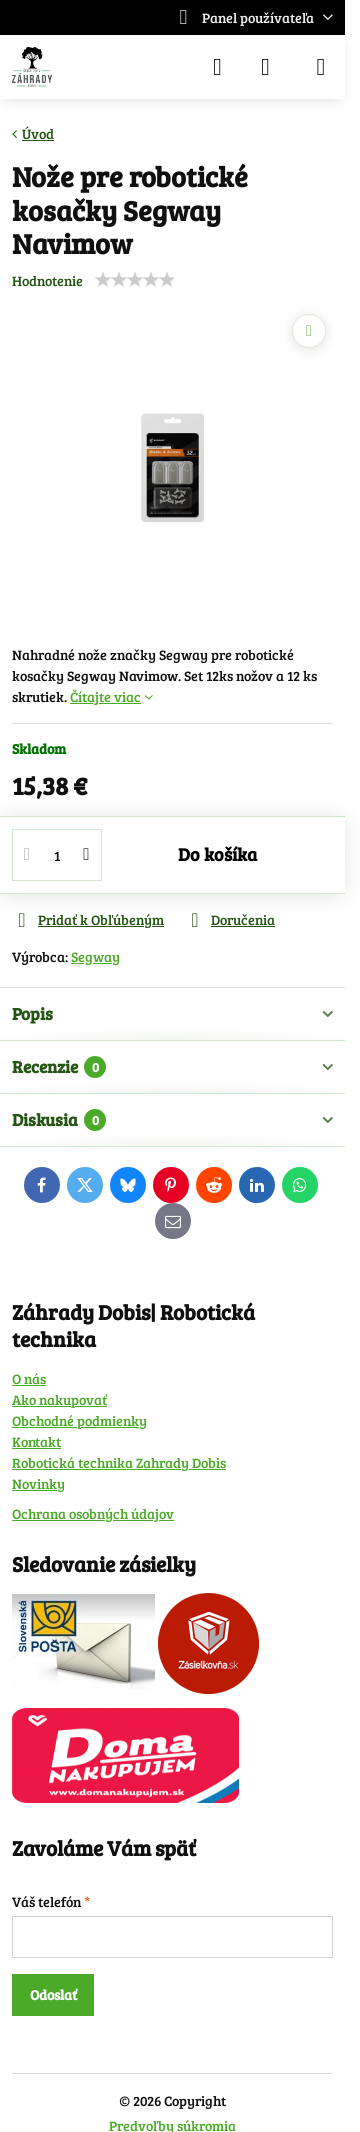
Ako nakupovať (59, 1399)
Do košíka (217, 854)
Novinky (38, 1483)
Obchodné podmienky (79, 1420)
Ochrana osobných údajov (93, 1513)
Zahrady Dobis (181, 1462)
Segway (95, 956)
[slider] (135, 280)
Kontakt (36, 1441)
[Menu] (321, 67)
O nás (29, 1378)
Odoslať (53, 1994)
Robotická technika (74, 1462)
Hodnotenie (47, 280)
